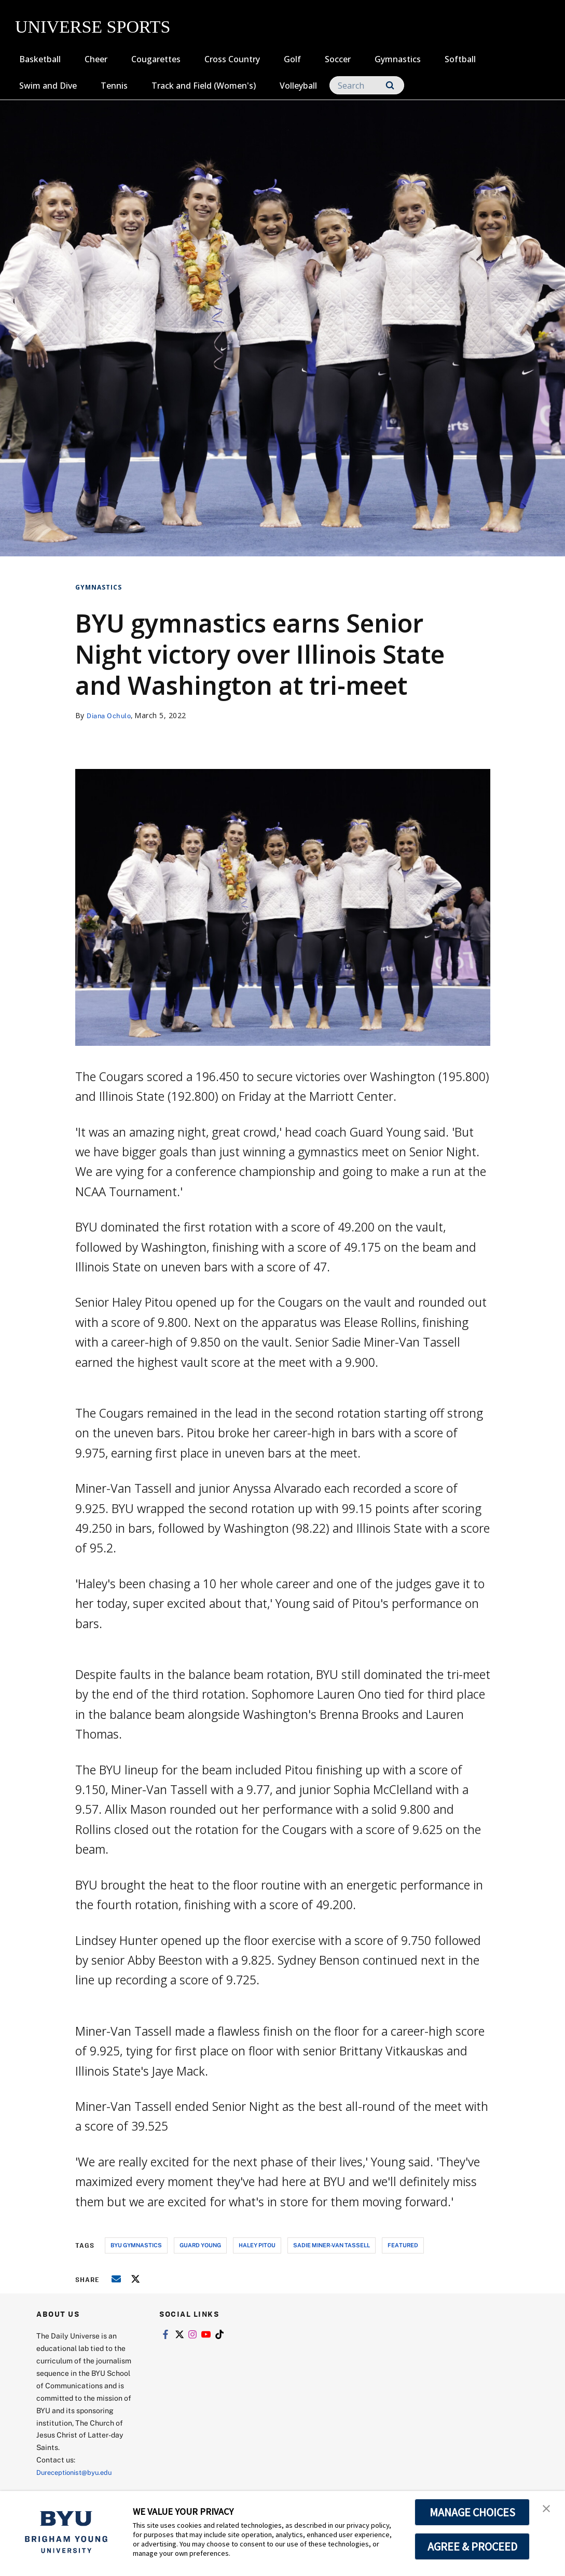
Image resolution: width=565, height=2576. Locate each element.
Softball (460, 59)
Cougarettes (156, 59)
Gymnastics (398, 59)
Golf (292, 59)
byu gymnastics (136, 2245)
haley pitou (257, 2245)
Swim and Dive (48, 85)
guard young (200, 2245)
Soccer (338, 59)
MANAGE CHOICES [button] (472, 2512)
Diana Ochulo (111, 715)
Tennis (114, 85)
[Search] (366, 85)
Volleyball (298, 85)
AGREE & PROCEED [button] (472, 2546)
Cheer (96, 59)
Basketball (40, 59)
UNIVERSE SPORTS (92, 26)
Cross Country (232, 59)
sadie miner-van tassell (331, 2245)
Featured (403, 2245)
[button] (548, 2510)
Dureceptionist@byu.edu (78, 2472)
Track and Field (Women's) (203, 85)
